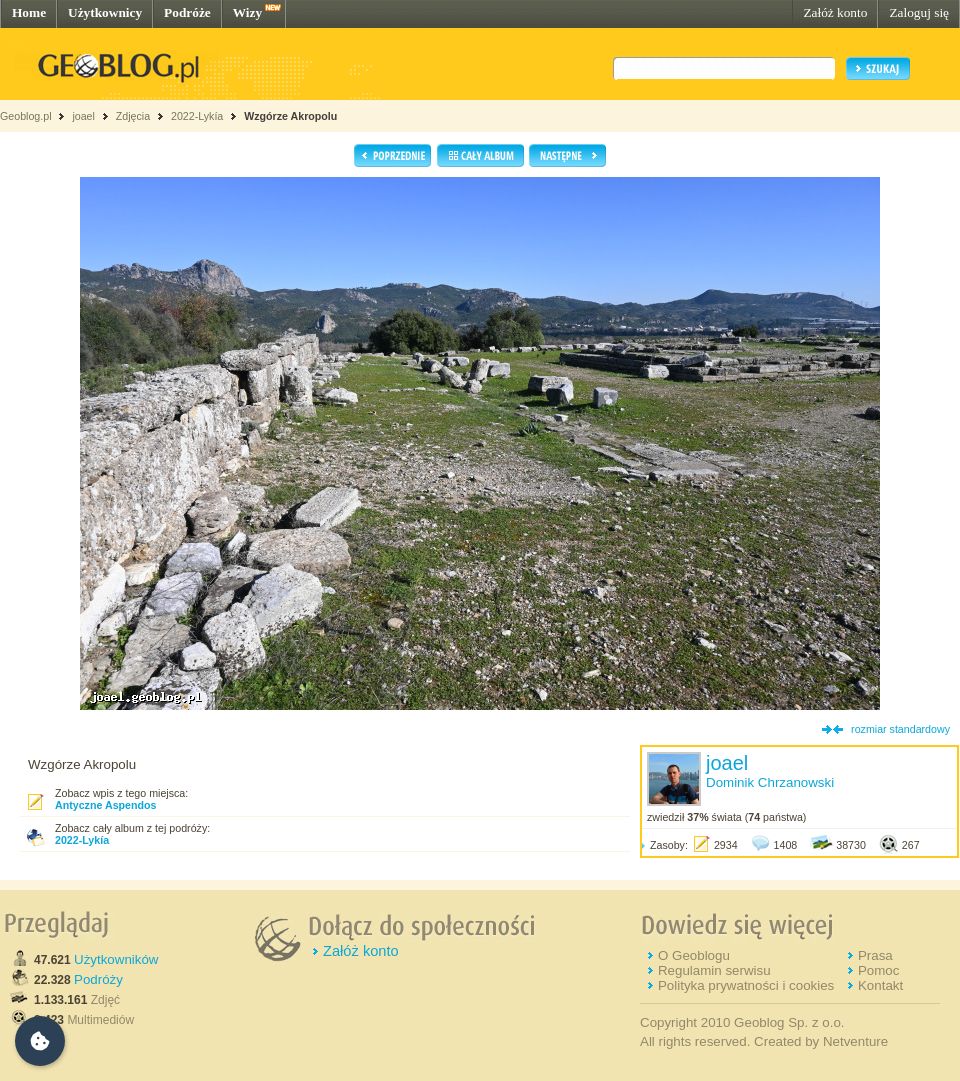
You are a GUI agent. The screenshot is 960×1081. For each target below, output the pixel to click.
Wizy (247, 12)
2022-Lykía (197, 116)
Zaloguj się (919, 12)
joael (83, 116)
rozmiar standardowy (900, 729)
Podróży (98, 979)
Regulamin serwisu (714, 970)
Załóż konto (835, 12)
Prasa (875, 955)
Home (29, 12)
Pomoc (878, 970)
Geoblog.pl (26, 116)
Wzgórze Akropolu (290, 116)
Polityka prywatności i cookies (746, 985)
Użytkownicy (105, 12)
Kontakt (880, 985)
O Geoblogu (694, 955)
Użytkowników (116, 959)
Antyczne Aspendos (105, 805)
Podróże (187, 12)
